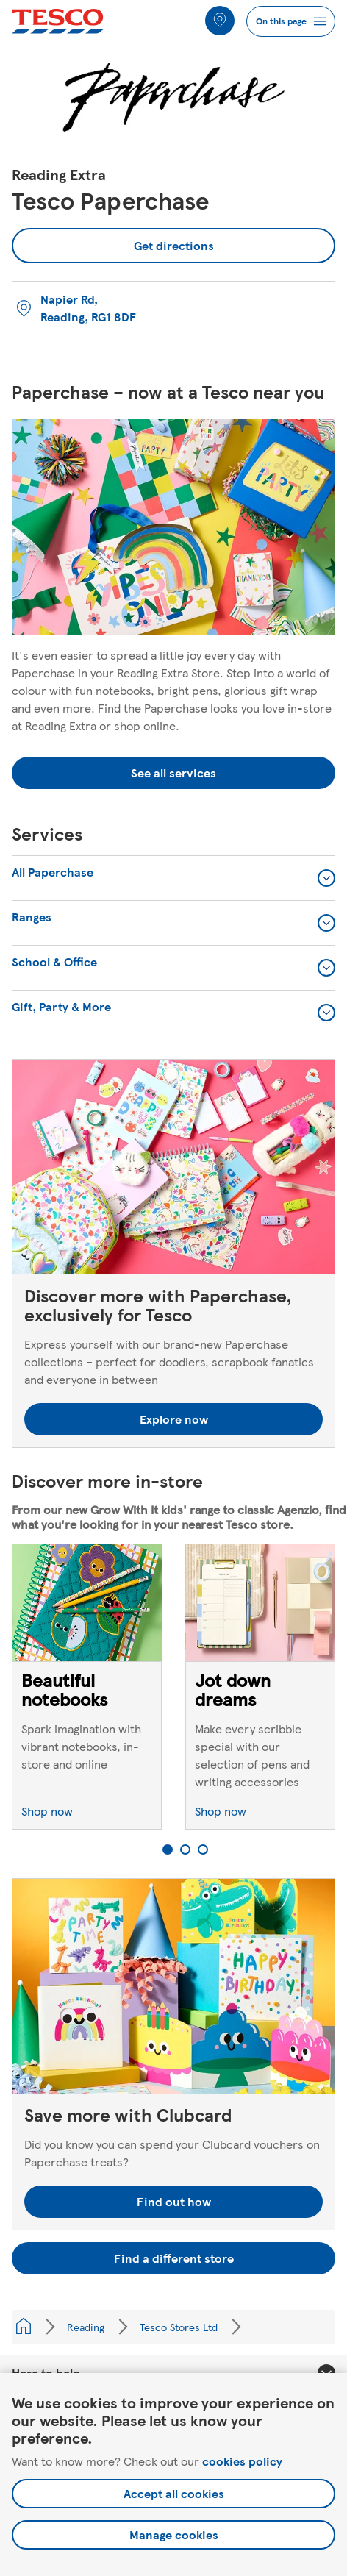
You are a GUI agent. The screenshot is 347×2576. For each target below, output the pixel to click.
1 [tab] (167, 1849)
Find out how (174, 2201)
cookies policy (242, 2460)
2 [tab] (185, 1849)
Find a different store (174, 2257)
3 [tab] (203, 1849)
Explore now (174, 1418)
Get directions (113, 241)
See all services (173, 772)
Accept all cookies (174, 2493)
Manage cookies (173, 2534)
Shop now (47, 1810)
